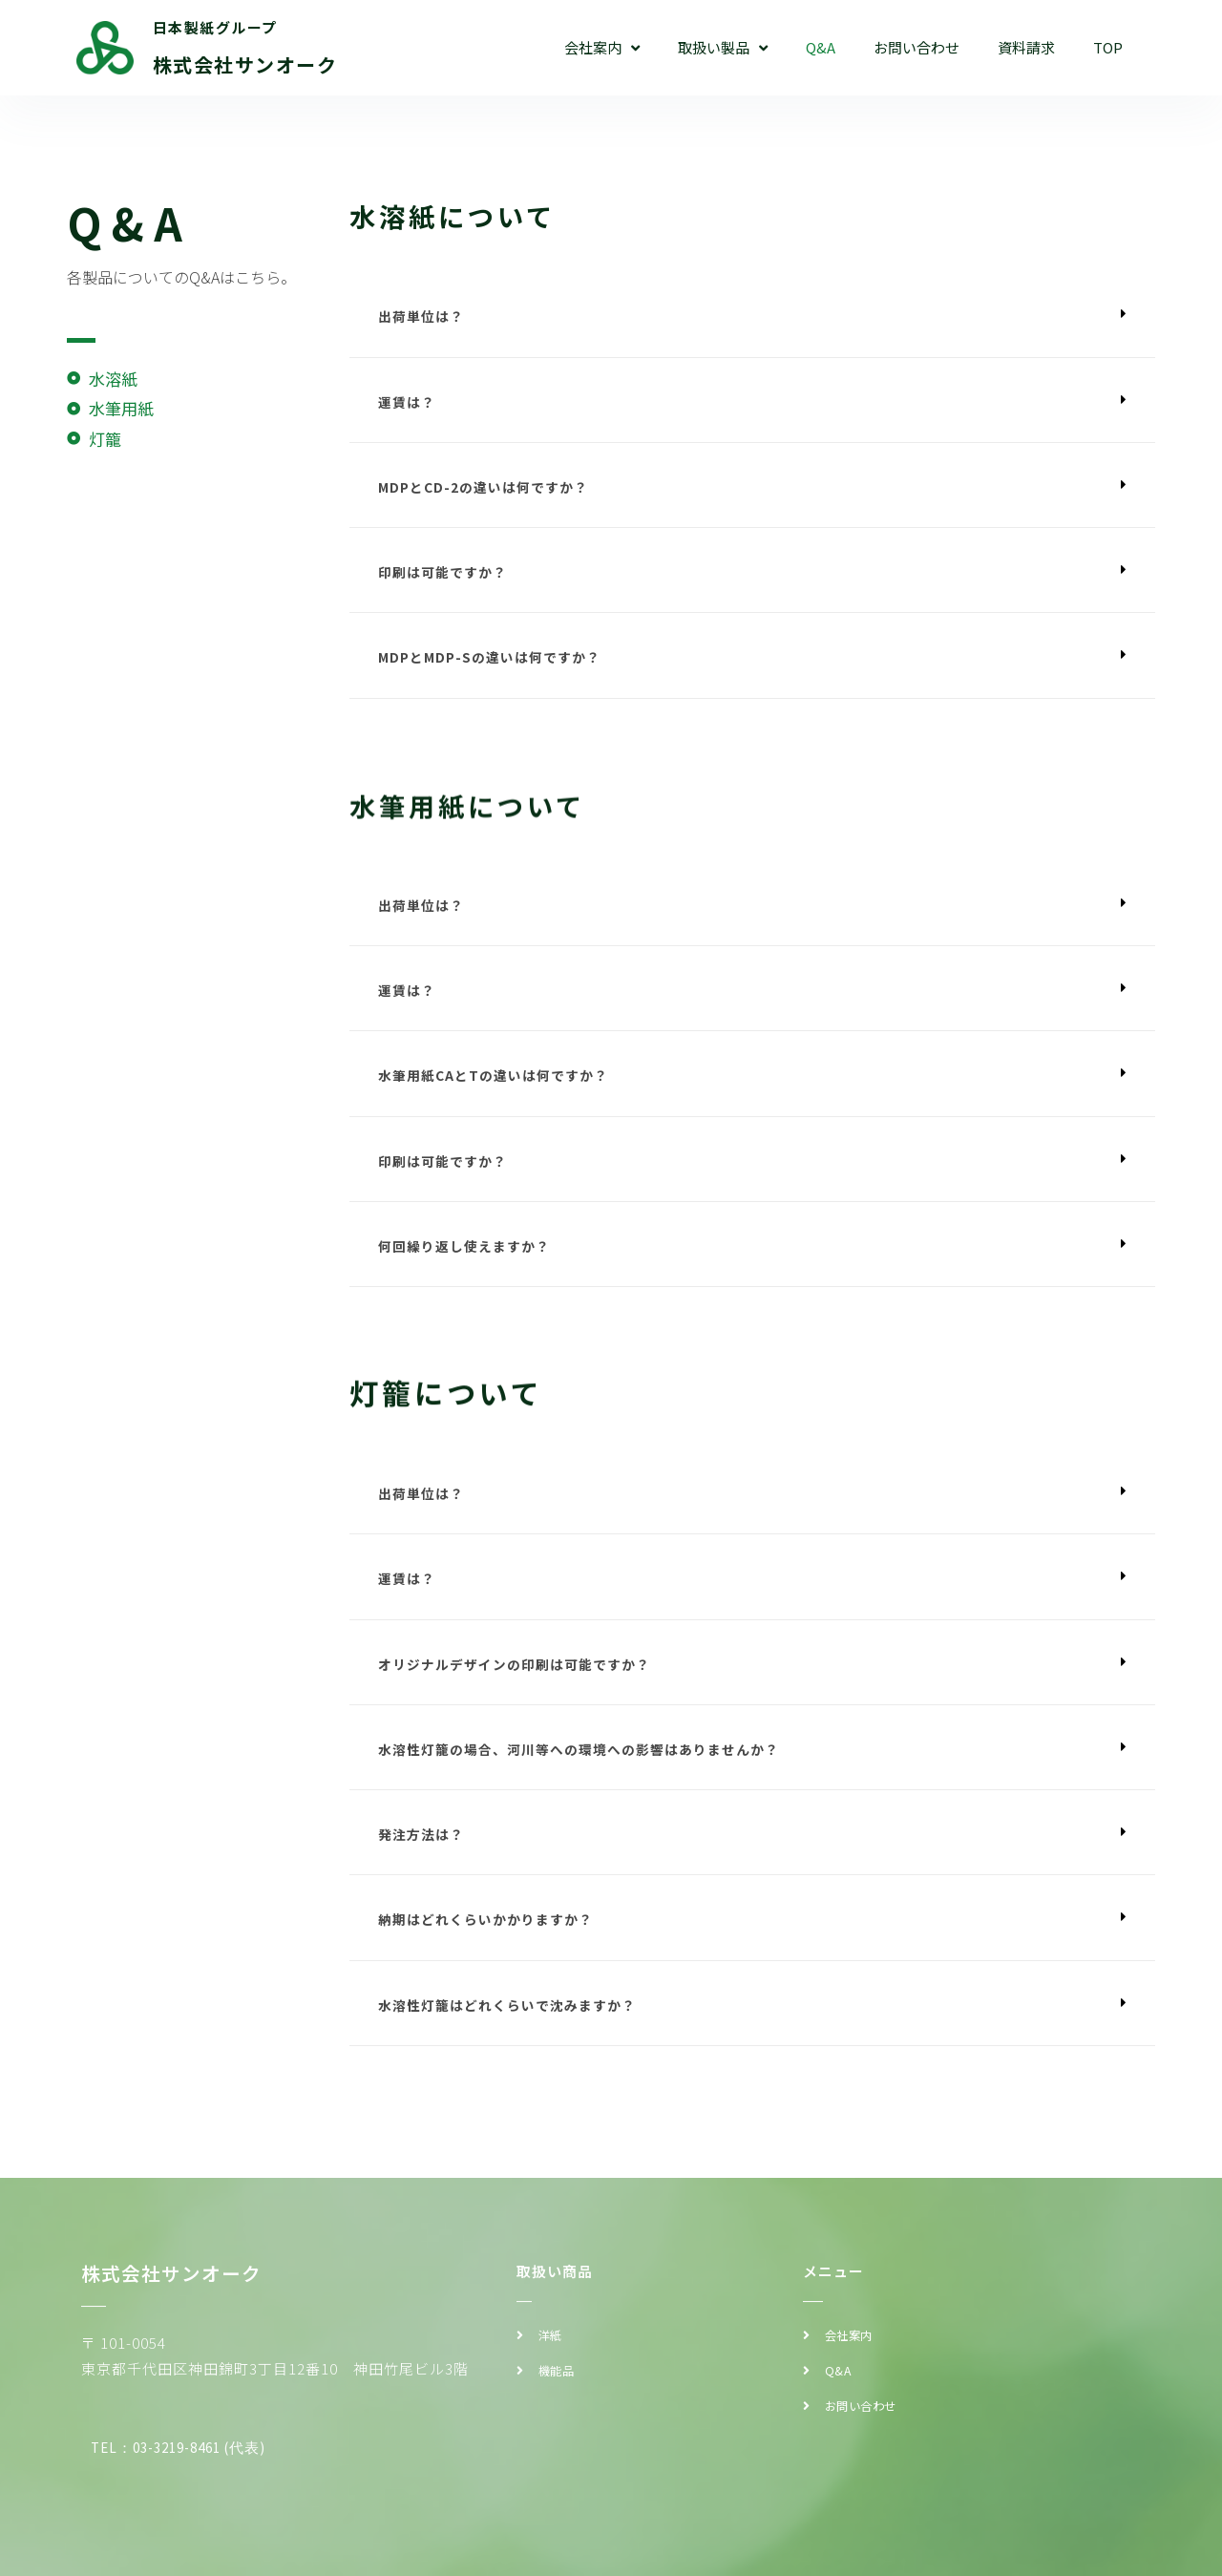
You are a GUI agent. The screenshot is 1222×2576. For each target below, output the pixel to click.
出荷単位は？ (424, 317)
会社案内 (602, 48)
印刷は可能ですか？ (447, 580)
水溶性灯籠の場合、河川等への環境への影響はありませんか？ (592, 1778)
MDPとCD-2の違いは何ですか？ (490, 492)
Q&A (820, 47)
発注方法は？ (424, 1865)
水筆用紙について (478, 853)
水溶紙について (462, 215)
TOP (1108, 47)
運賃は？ (408, 405)
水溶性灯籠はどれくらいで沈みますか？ (515, 2040)
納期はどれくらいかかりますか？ (492, 1953)
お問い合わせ (916, 47)
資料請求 (1026, 47)
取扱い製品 (723, 48)
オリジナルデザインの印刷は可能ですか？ (523, 1690)
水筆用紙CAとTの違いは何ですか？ (500, 1092)
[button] (752, 318)
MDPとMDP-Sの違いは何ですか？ (497, 667)
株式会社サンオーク (245, 64)
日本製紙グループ (215, 27)
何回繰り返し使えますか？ (469, 1266)
